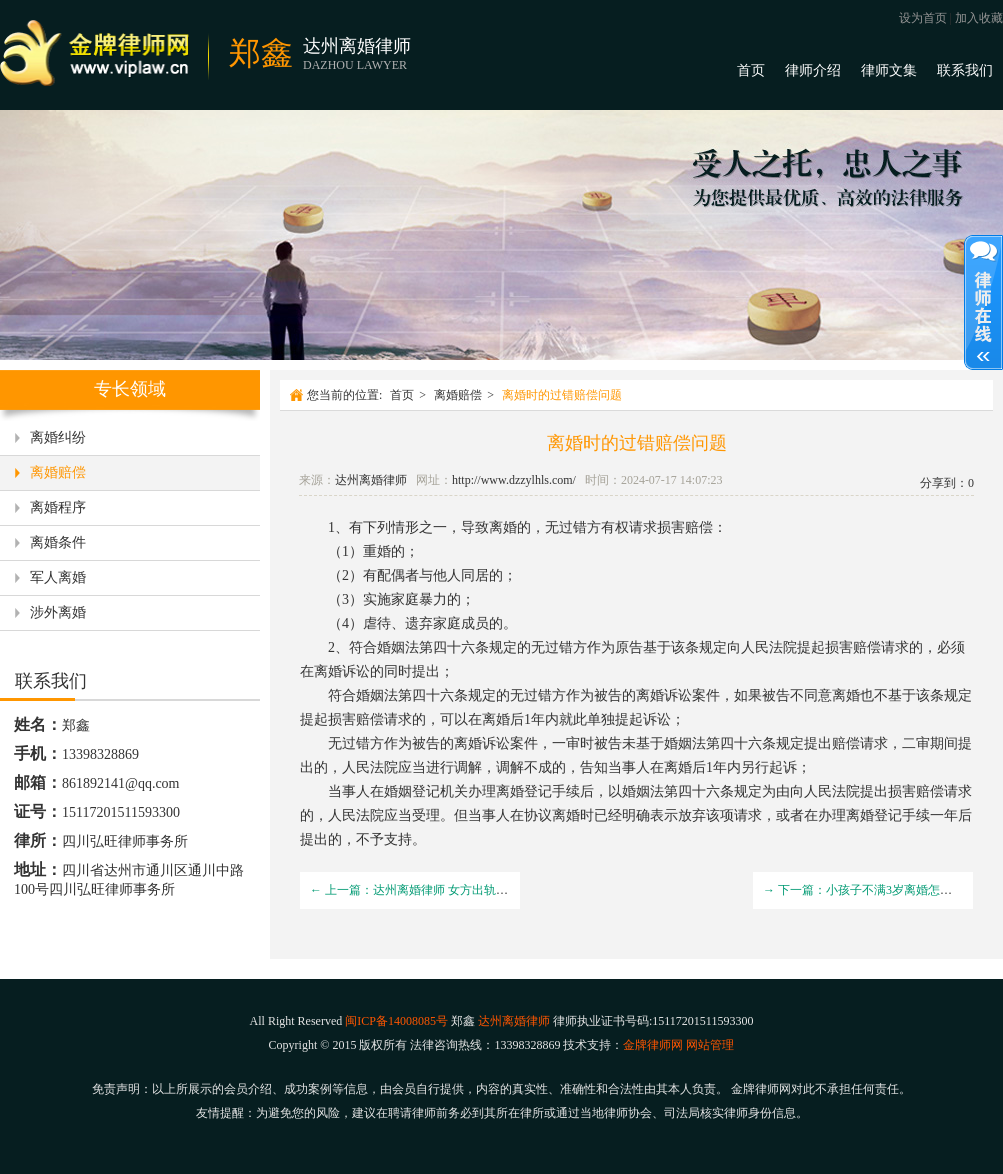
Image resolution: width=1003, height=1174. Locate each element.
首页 (751, 70)
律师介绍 (813, 70)
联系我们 (965, 70)
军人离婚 (58, 577)
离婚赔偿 (58, 472)
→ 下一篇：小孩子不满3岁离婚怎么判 (863, 890)
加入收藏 (979, 18)
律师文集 (889, 70)
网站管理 (710, 1045)
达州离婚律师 (371, 480)
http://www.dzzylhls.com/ (514, 480)
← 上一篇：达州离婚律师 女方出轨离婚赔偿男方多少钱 (457, 890)
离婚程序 (58, 507)
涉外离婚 (58, 612)
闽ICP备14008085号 (396, 1021)
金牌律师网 (653, 1045)
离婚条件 (58, 542)
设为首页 (923, 18)
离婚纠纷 (58, 437)
